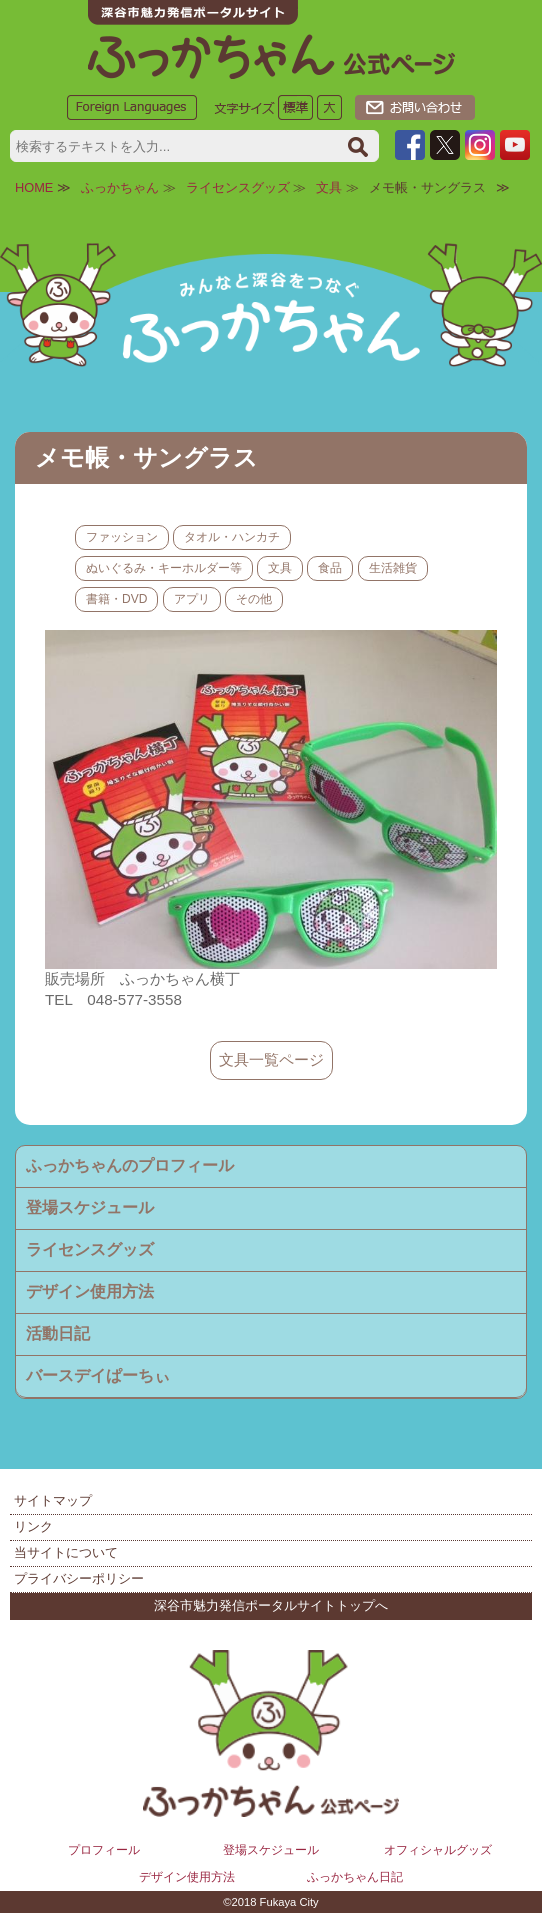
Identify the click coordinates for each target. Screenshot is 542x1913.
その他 (254, 599)
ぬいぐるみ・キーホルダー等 (164, 568)
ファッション (122, 537)
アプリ (192, 599)
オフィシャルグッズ (438, 1850)
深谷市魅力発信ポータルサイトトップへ (271, 1605)
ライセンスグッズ (238, 187)
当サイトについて (66, 1552)
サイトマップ (53, 1500)
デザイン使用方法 (90, 1291)
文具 (329, 187)
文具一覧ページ (271, 1059)
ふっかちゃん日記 (355, 1877)
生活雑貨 (393, 568)
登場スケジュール (90, 1207)
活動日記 (58, 1333)
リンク (33, 1526)
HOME (34, 187)
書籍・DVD (116, 599)
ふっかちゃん (120, 187)
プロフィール (104, 1850)
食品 (330, 568)
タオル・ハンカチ (232, 537)
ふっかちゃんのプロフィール (130, 1165)
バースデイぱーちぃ (98, 1375)
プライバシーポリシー (79, 1578)
